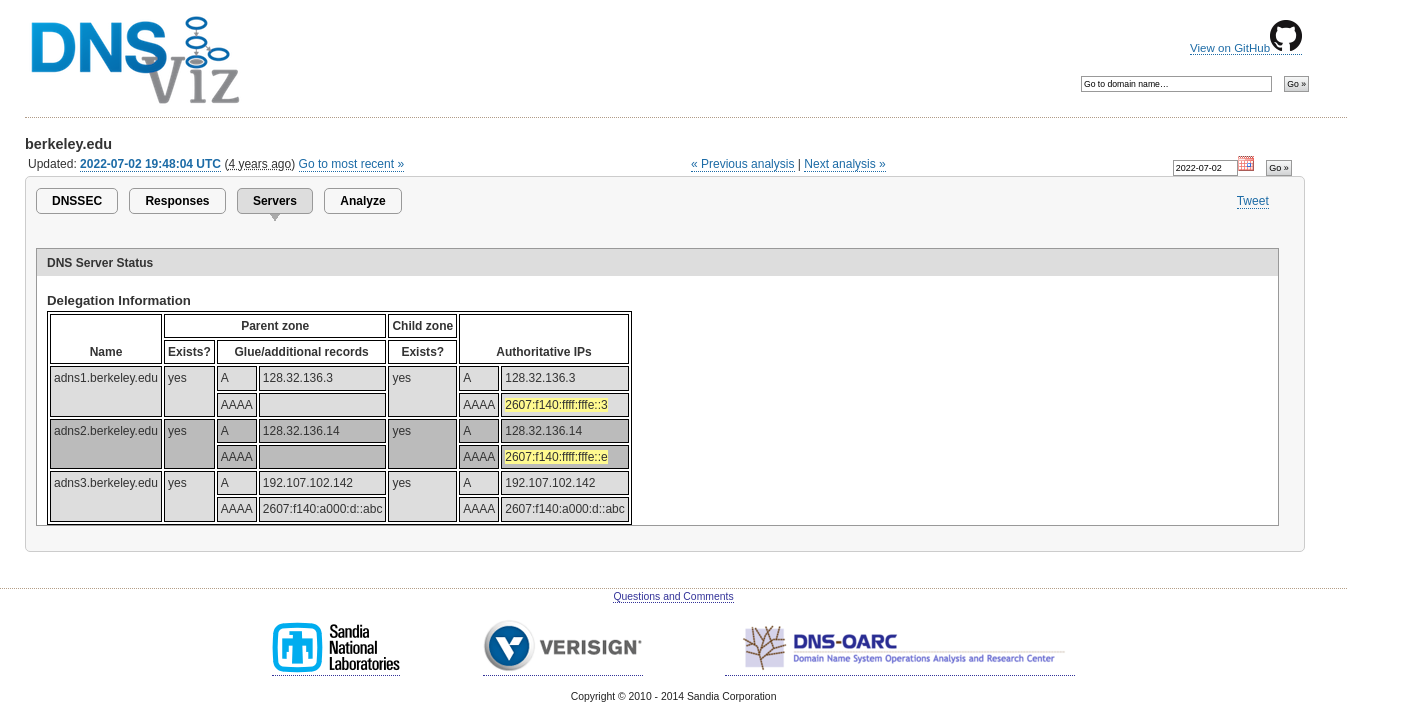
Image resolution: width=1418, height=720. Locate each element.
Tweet (1253, 201)
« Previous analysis (743, 164)
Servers (275, 201)
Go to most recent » (352, 164)
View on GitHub (1246, 48)
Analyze (362, 201)
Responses (177, 201)
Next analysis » (844, 164)
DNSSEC (77, 201)
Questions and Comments (673, 596)
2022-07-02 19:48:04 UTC (150, 164)
